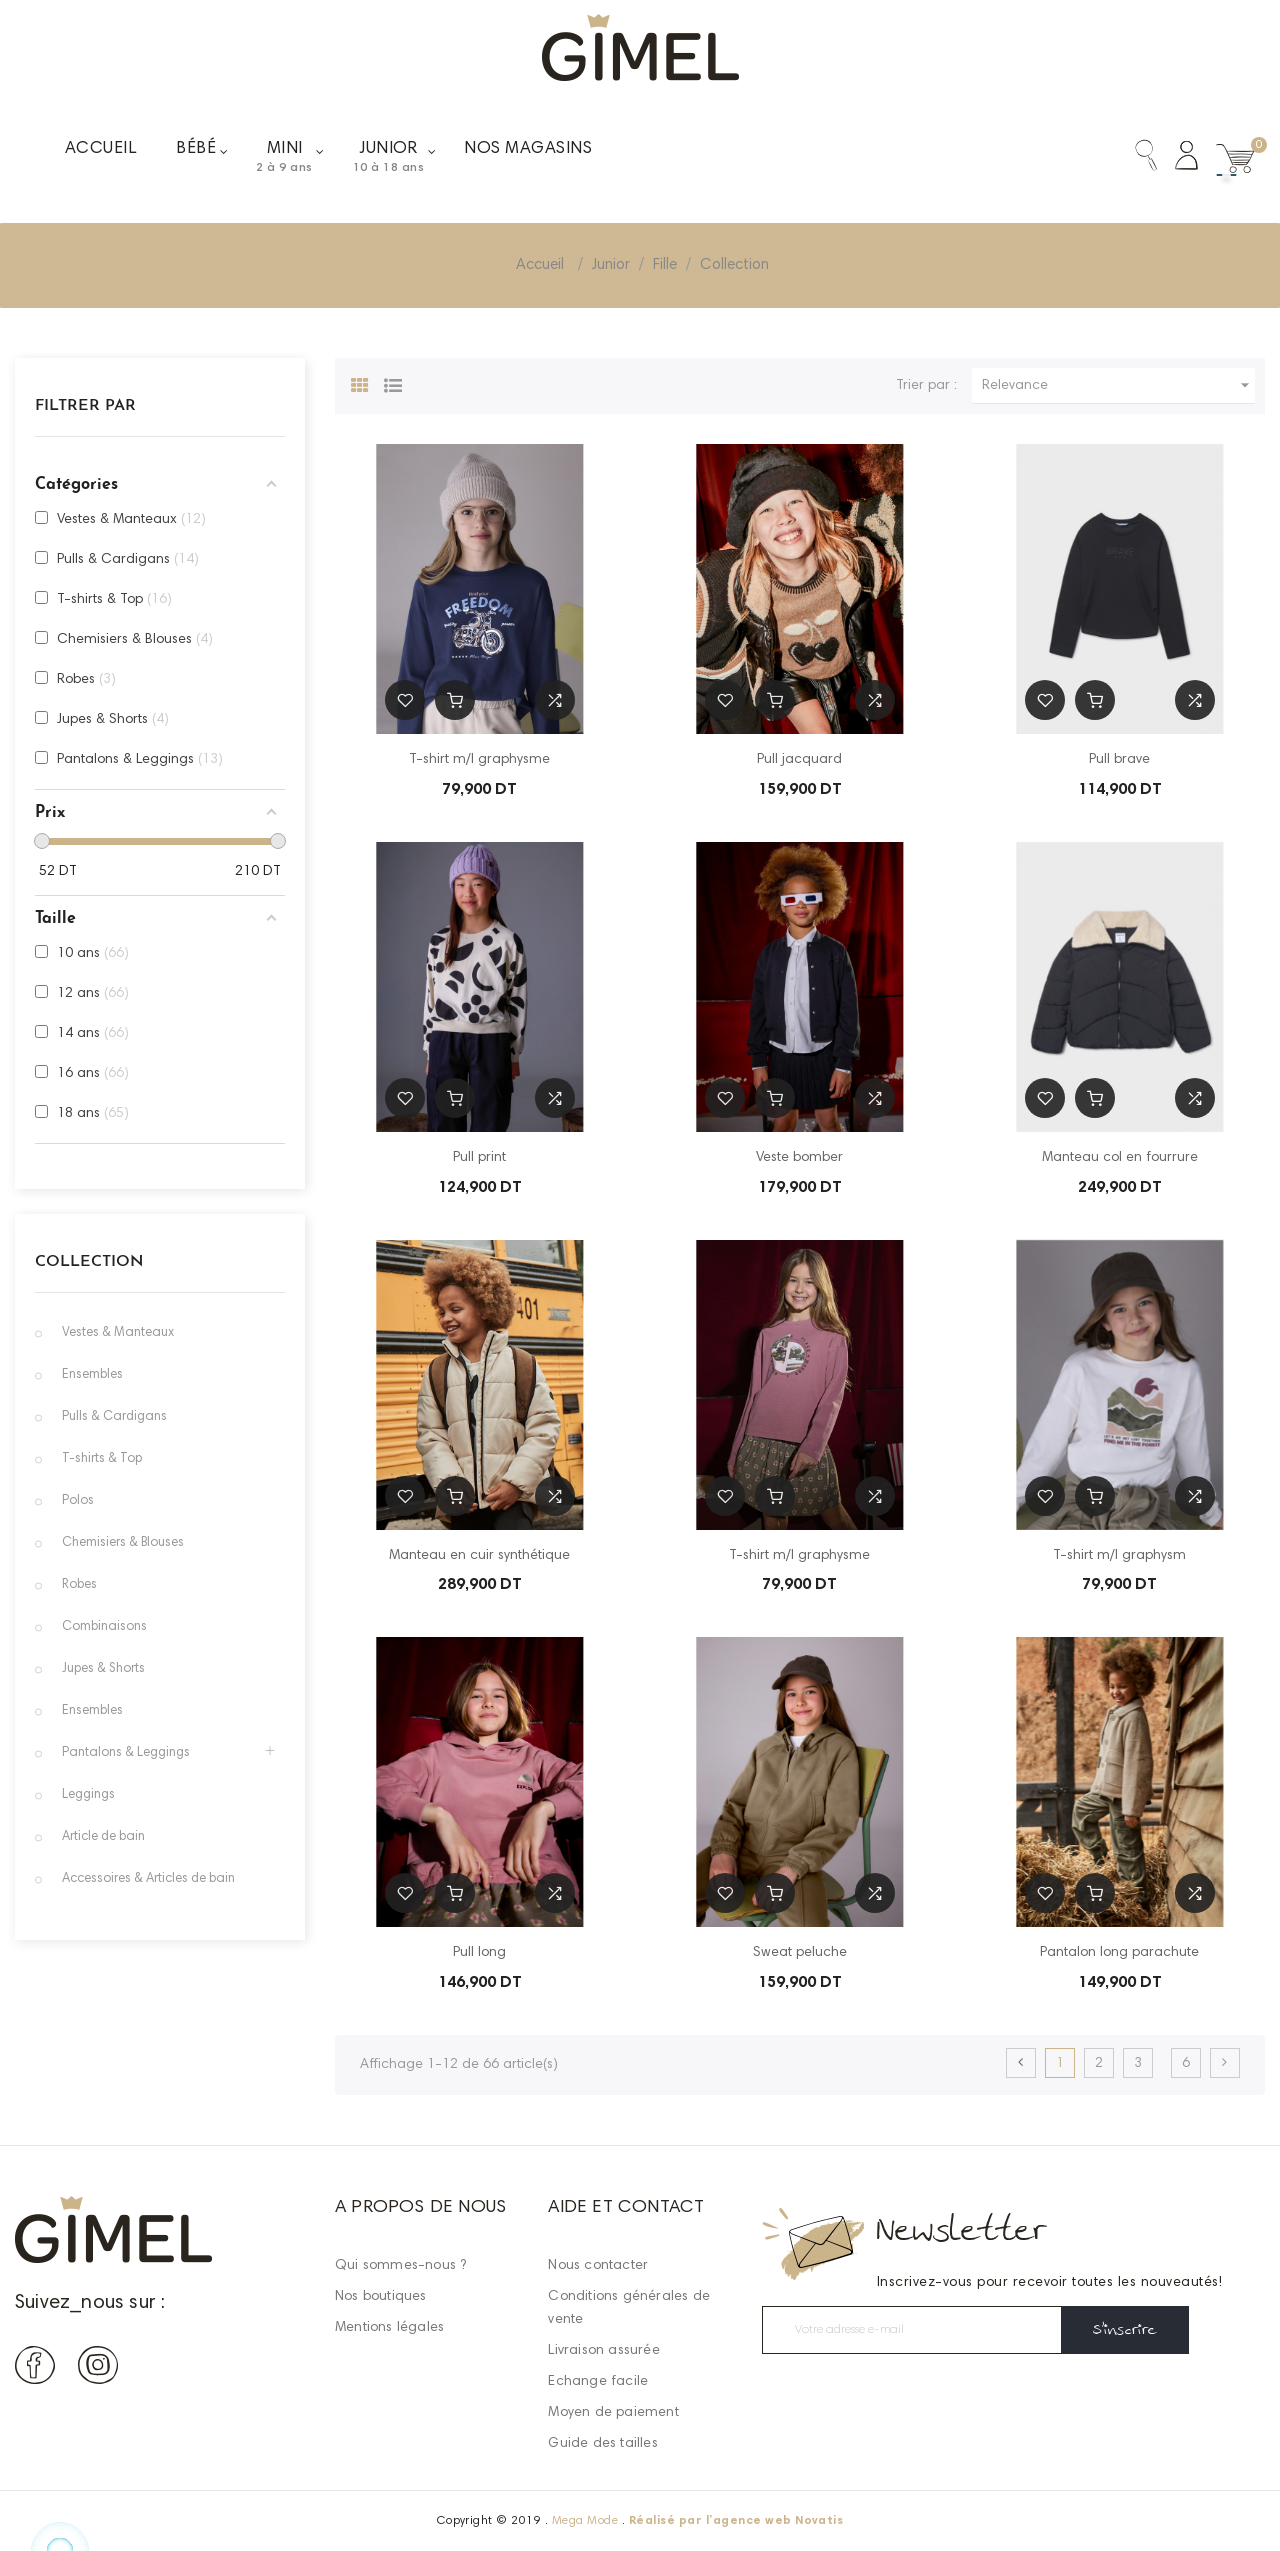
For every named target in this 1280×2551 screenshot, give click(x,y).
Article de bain (103, 1837)
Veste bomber (799, 1158)
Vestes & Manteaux (118, 1333)
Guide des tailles (602, 2444)
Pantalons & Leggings (126, 1753)
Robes (79, 1585)
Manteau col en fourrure (1120, 1158)
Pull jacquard (799, 760)
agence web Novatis (778, 2521)
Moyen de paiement (613, 2413)
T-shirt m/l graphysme (479, 760)
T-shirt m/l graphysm (1119, 1556)
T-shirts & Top (102, 1459)
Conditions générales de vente (629, 2308)
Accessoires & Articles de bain (148, 1879)
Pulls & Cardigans (114, 1417)
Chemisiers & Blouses (123, 1543)
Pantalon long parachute (1119, 1953)
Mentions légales (389, 2328)
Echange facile (598, 2382)
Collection (89, 1262)
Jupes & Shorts (103, 1669)
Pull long (479, 1953)
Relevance (1118, 385)
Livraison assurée (603, 2351)
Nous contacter (598, 2266)
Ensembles (92, 1375)
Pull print (479, 1158)
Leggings (88, 1795)
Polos (78, 1501)
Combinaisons (104, 1627)
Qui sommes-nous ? (400, 2266)
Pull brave (1119, 760)
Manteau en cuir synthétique (479, 1556)
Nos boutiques (381, 2297)
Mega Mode (585, 2521)
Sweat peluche (800, 1953)
